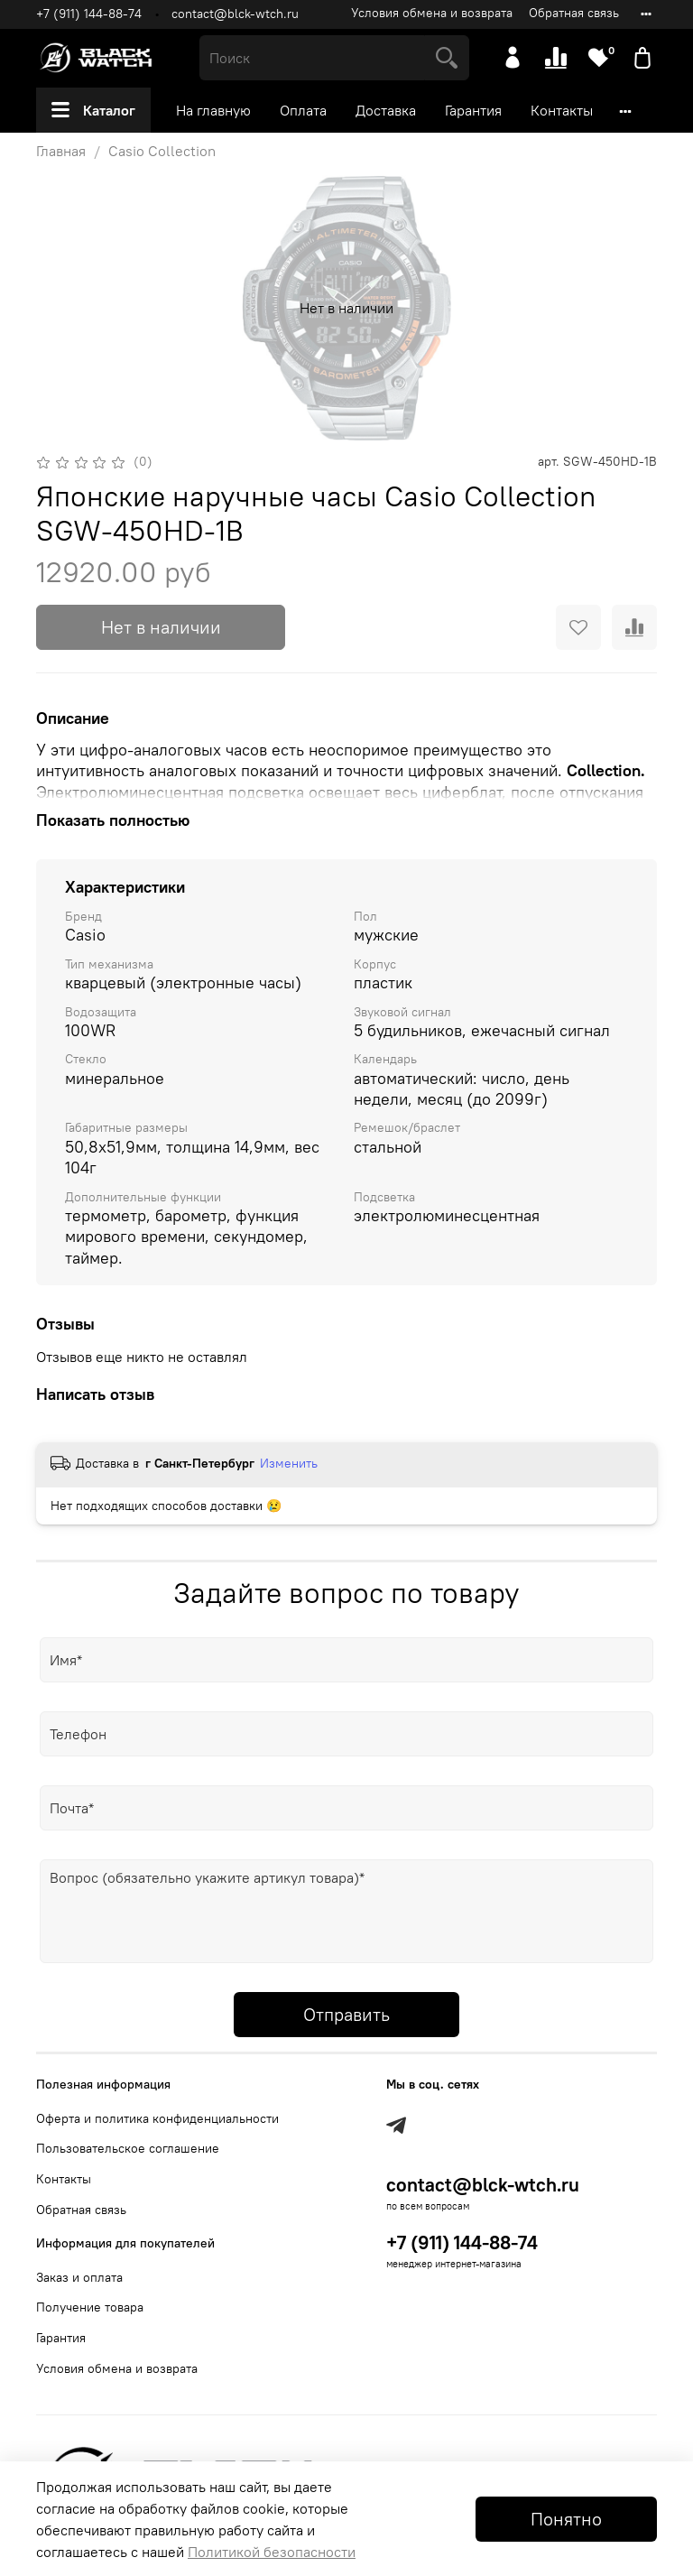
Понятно (566, 2518)
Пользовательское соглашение (127, 2148)
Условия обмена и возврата (432, 13)
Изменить (289, 1463)
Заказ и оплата (79, 2277)
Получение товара (89, 2307)
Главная (61, 151)
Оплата (303, 110)
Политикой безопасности (272, 2552)
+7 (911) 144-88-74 (89, 13)
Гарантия (473, 110)
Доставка (386, 110)
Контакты (562, 110)
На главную (213, 110)
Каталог (93, 110)
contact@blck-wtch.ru (235, 13)
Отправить (346, 2014)
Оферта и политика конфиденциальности (157, 2118)
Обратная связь (574, 13)
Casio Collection (162, 151)
